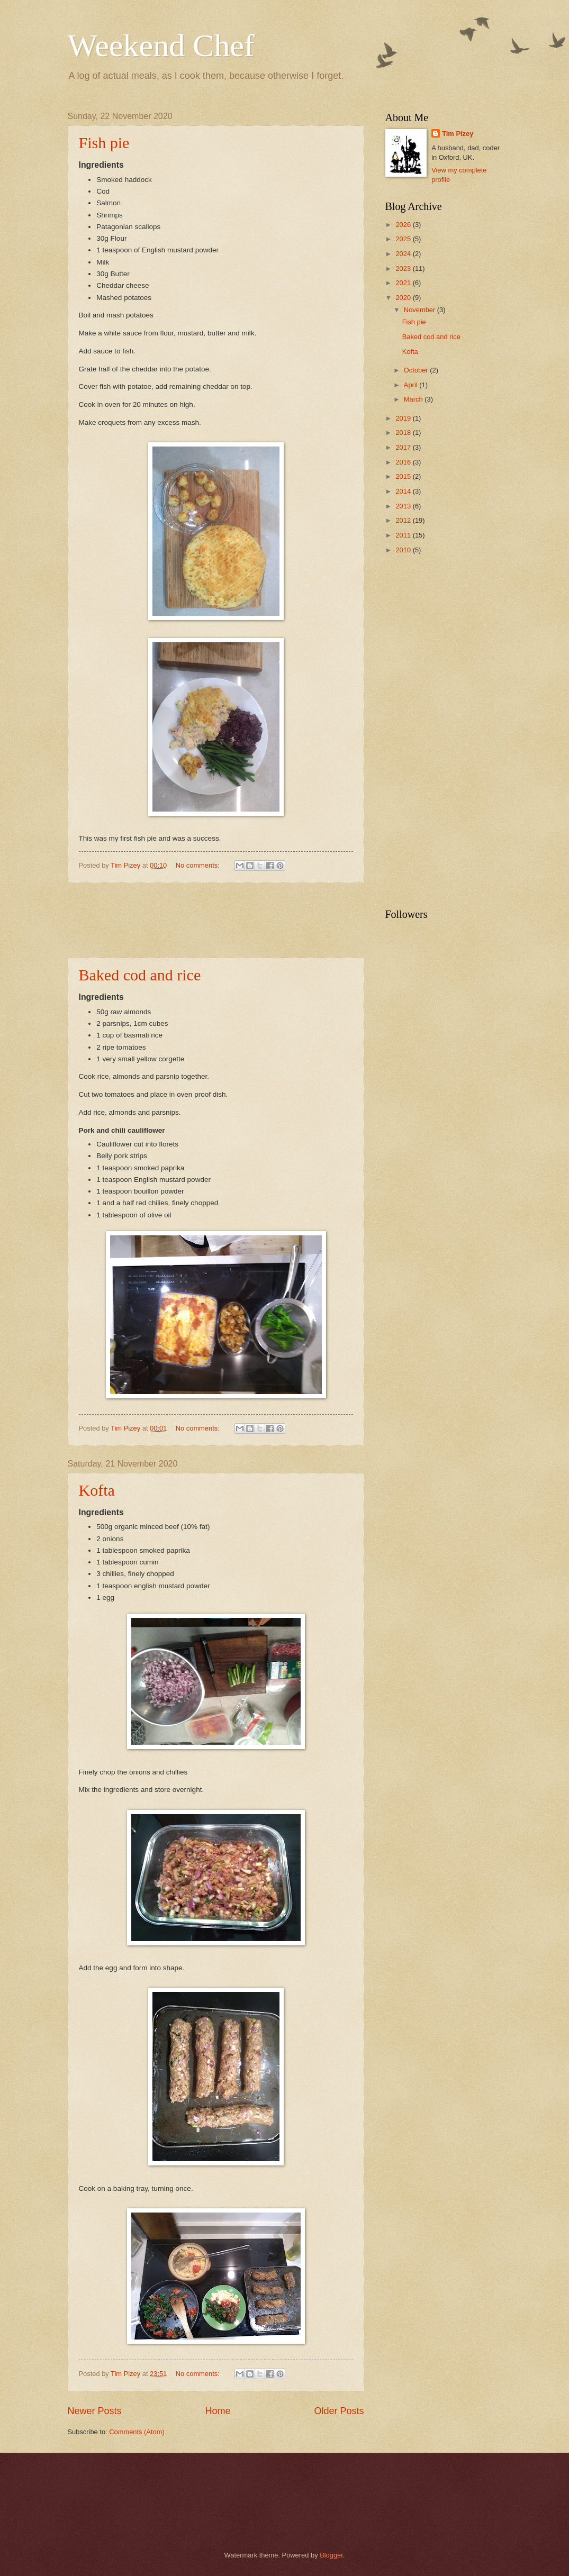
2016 (403, 462)
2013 (403, 506)
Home (217, 2411)
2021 (403, 283)
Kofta (97, 1490)
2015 (403, 476)
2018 (403, 432)
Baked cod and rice (140, 975)
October (417, 370)
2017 (403, 447)
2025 (403, 239)
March (414, 399)
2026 (403, 225)
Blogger (331, 2555)
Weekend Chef (161, 45)
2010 (403, 550)
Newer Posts (95, 2411)
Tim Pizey (457, 134)
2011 (403, 535)
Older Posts (339, 2411)
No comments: (199, 865)
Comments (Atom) (136, 2432)
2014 (403, 491)
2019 (403, 418)
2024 (403, 254)
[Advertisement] (260, 920)
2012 (403, 520)
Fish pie (104, 142)
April (411, 385)
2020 (403, 298)
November (420, 310)
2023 (403, 268)
